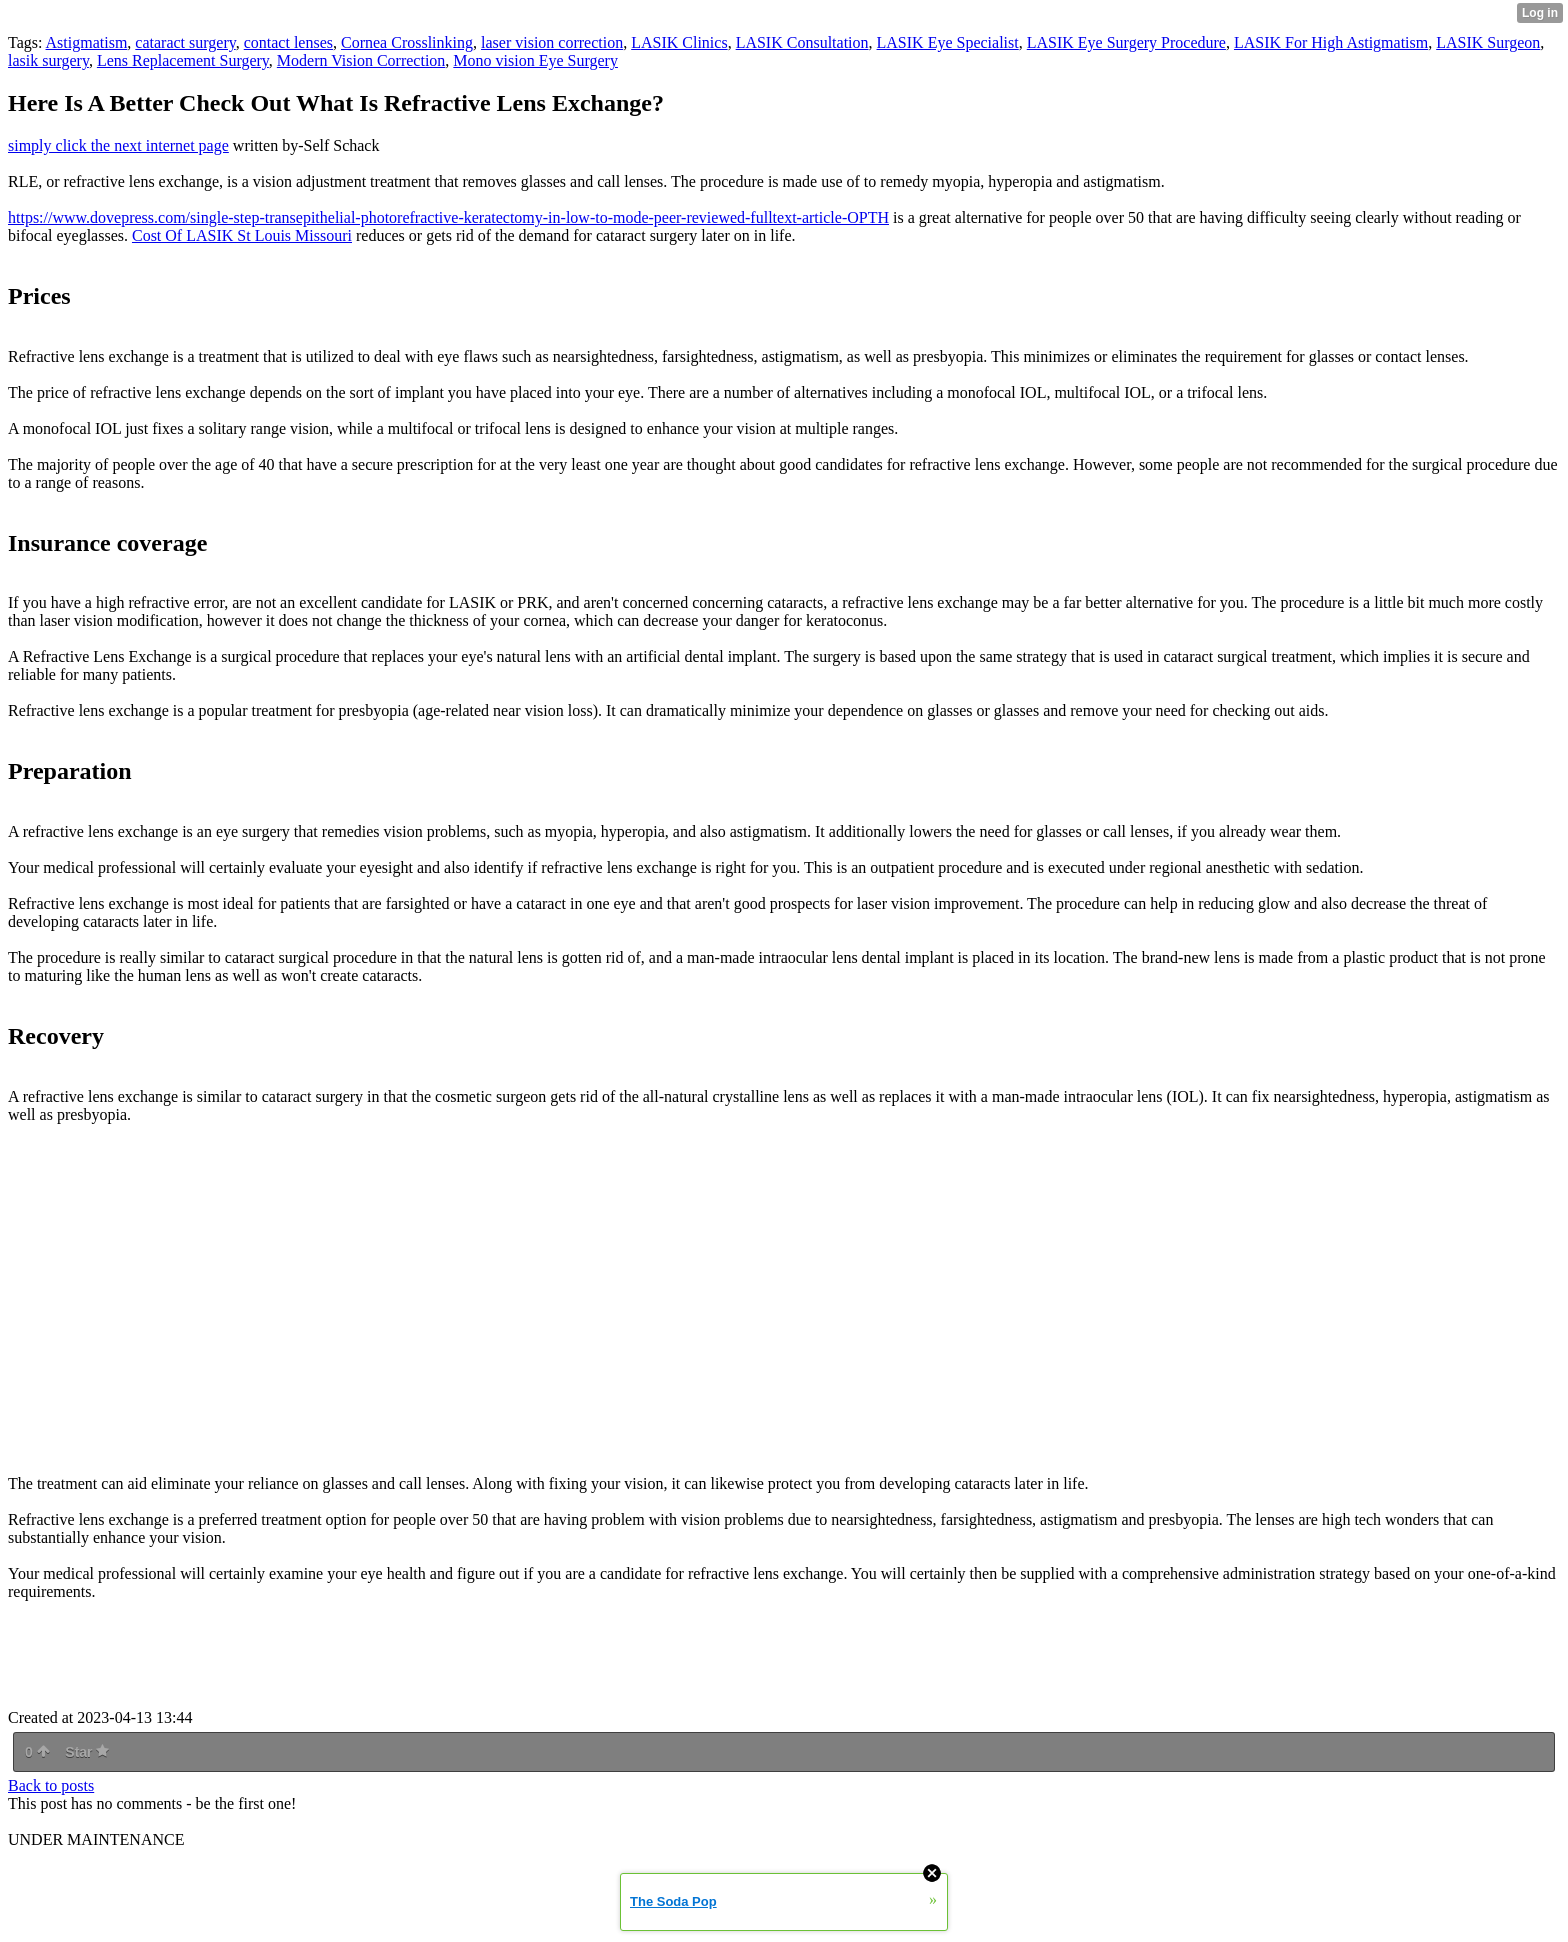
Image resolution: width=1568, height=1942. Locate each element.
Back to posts (51, 1785)
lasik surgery (48, 60)
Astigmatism (87, 42)
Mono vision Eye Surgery (535, 60)
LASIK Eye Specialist (948, 42)
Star (87, 1752)
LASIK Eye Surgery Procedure (1126, 42)
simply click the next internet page (118, 145)
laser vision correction (552, 42)
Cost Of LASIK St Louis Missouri (242, 235)
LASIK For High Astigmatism (1331, 42)
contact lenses (288, 42)
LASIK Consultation (802, 42)
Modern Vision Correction (361, 60)
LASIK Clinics (679, 42)
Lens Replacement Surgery (183, 60)
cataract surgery (185, 42)
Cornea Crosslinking (407, 42)
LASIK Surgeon (1488, 42)
